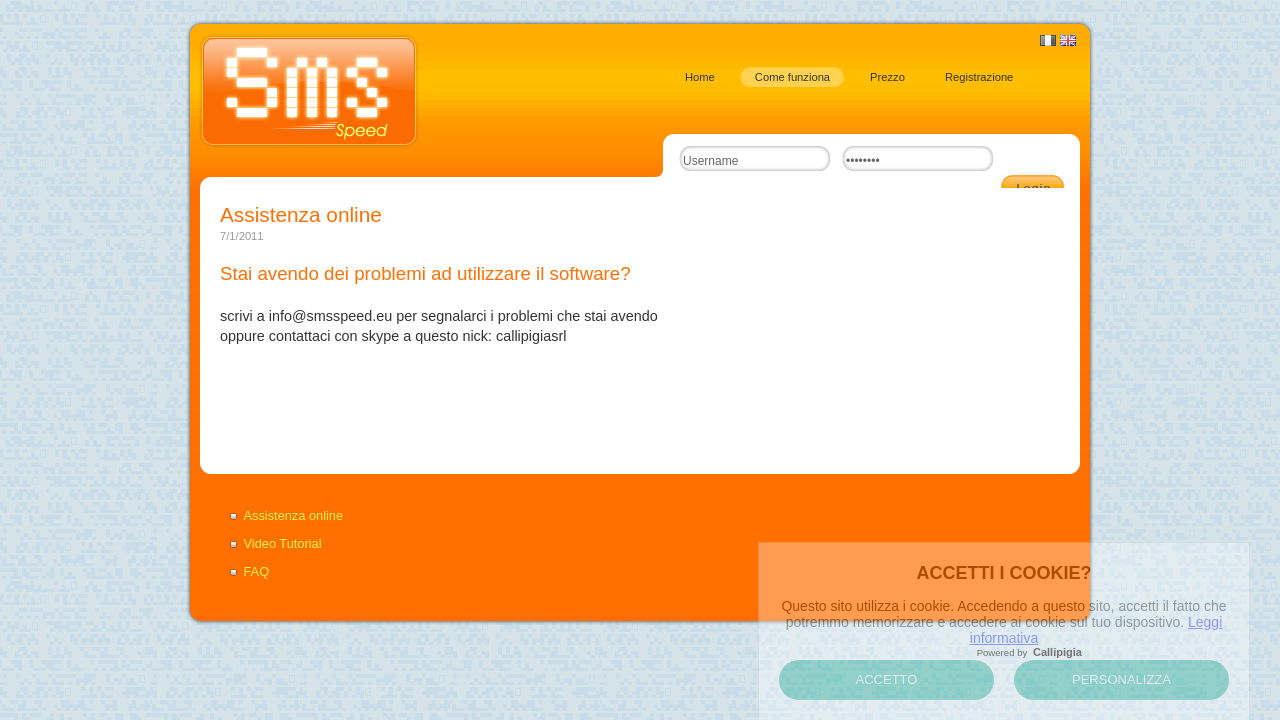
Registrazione (979, 77)
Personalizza (1121, 679)
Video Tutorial (283, 543)
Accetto (887, 679)
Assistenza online (294, 515)
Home (700, 77)
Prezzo (887, 77)
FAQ (257, 571)
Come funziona (792, 77)
